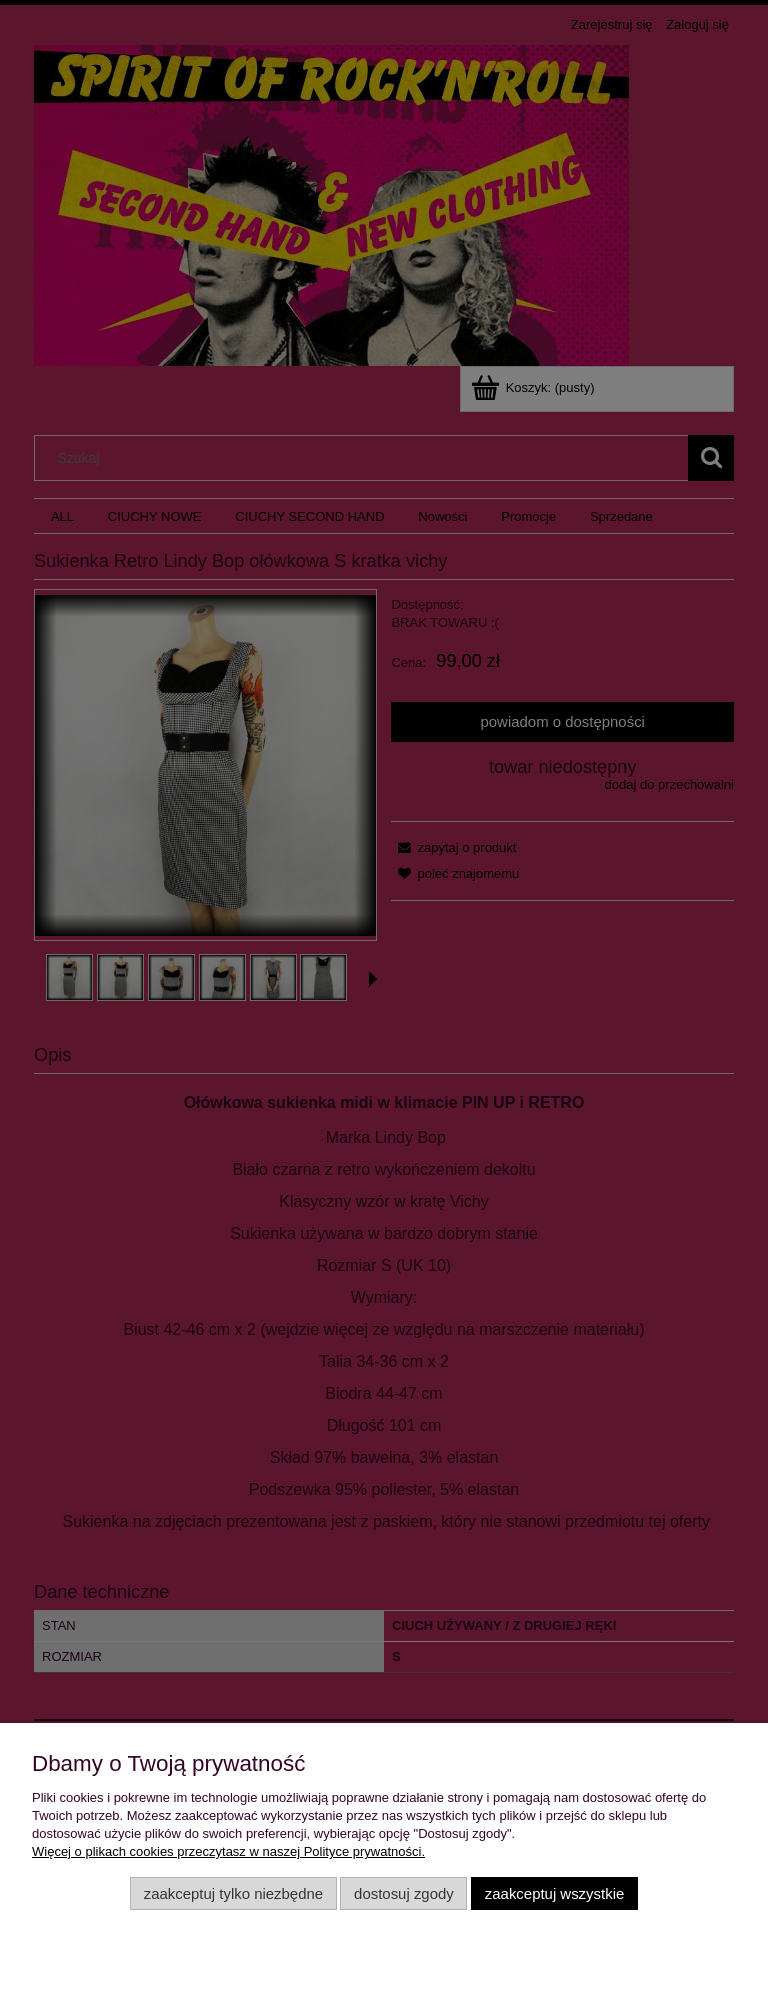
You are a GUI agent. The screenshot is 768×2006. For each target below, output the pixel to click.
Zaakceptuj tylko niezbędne (233, 1893)
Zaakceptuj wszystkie (554, 1893)
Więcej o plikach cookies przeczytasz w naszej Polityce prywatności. (228, 1851)
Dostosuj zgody (404, 1893)
